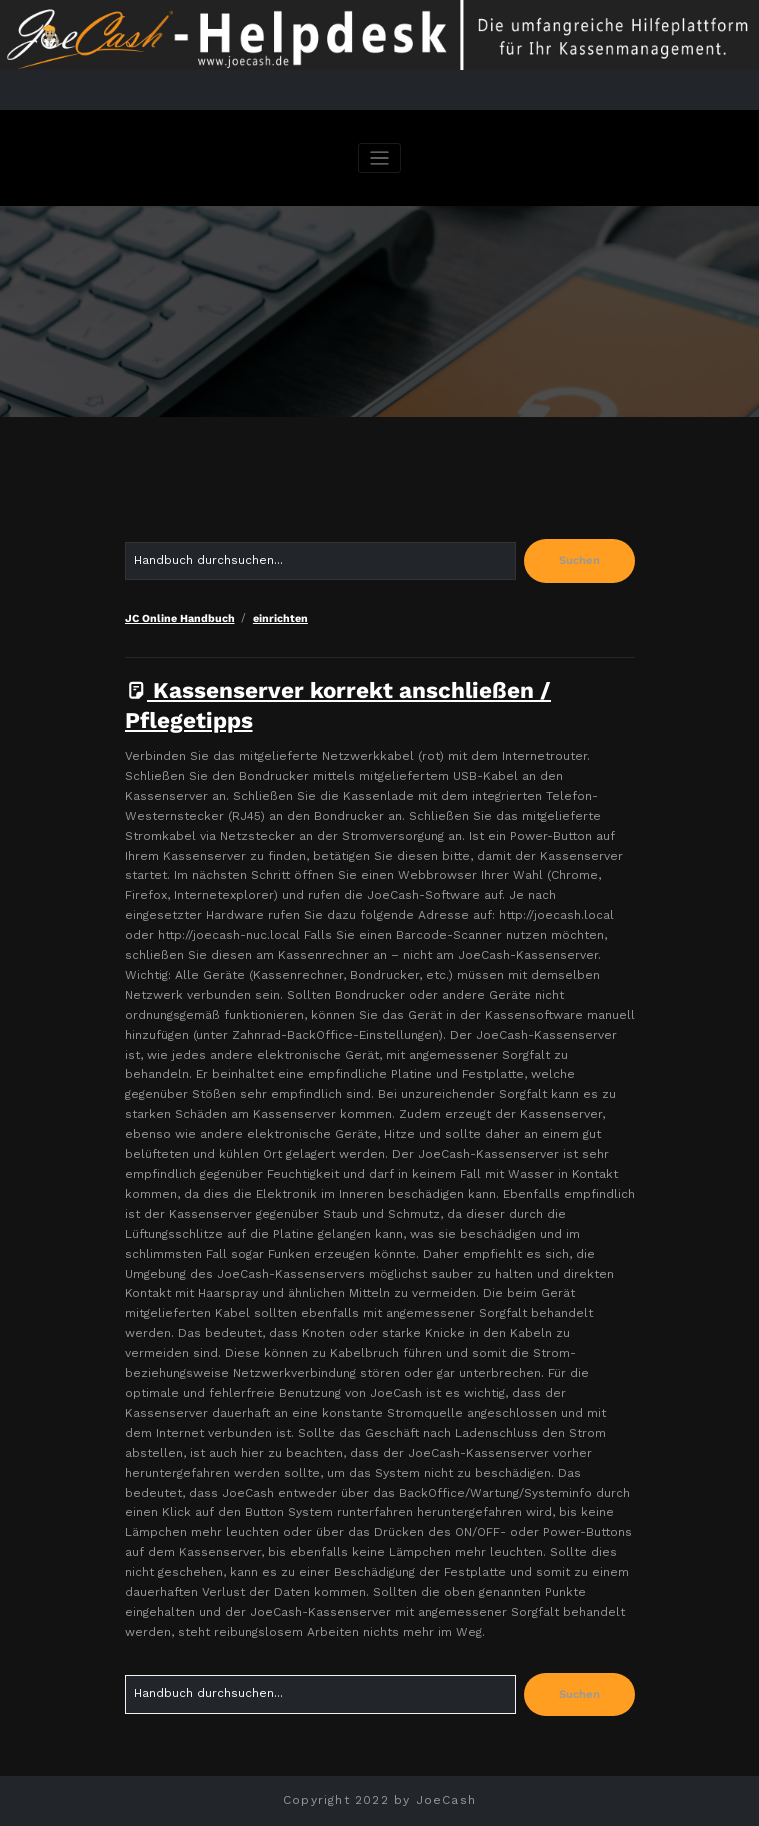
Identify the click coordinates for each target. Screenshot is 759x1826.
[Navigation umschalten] (379, 158)
